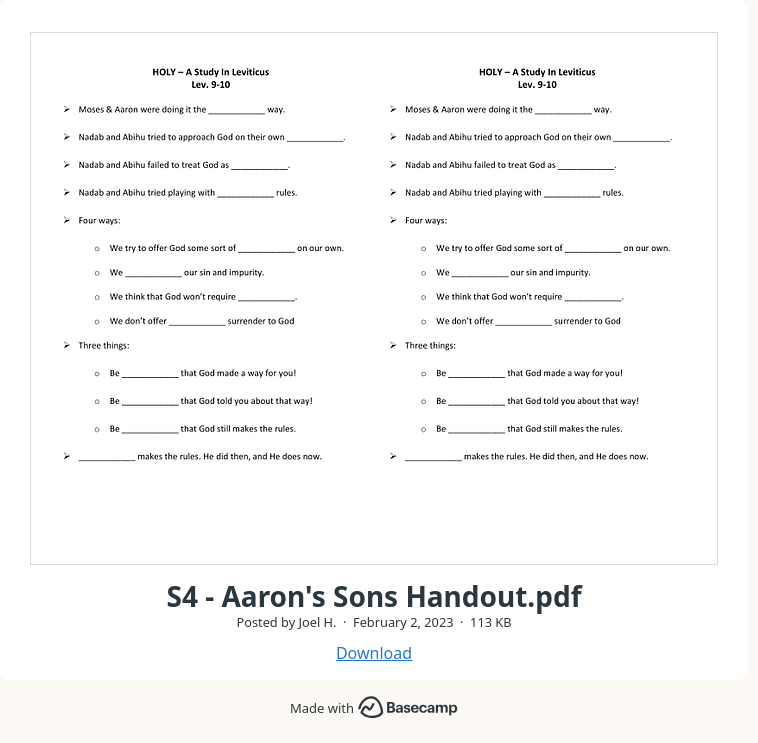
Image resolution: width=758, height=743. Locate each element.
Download (374, 653)
